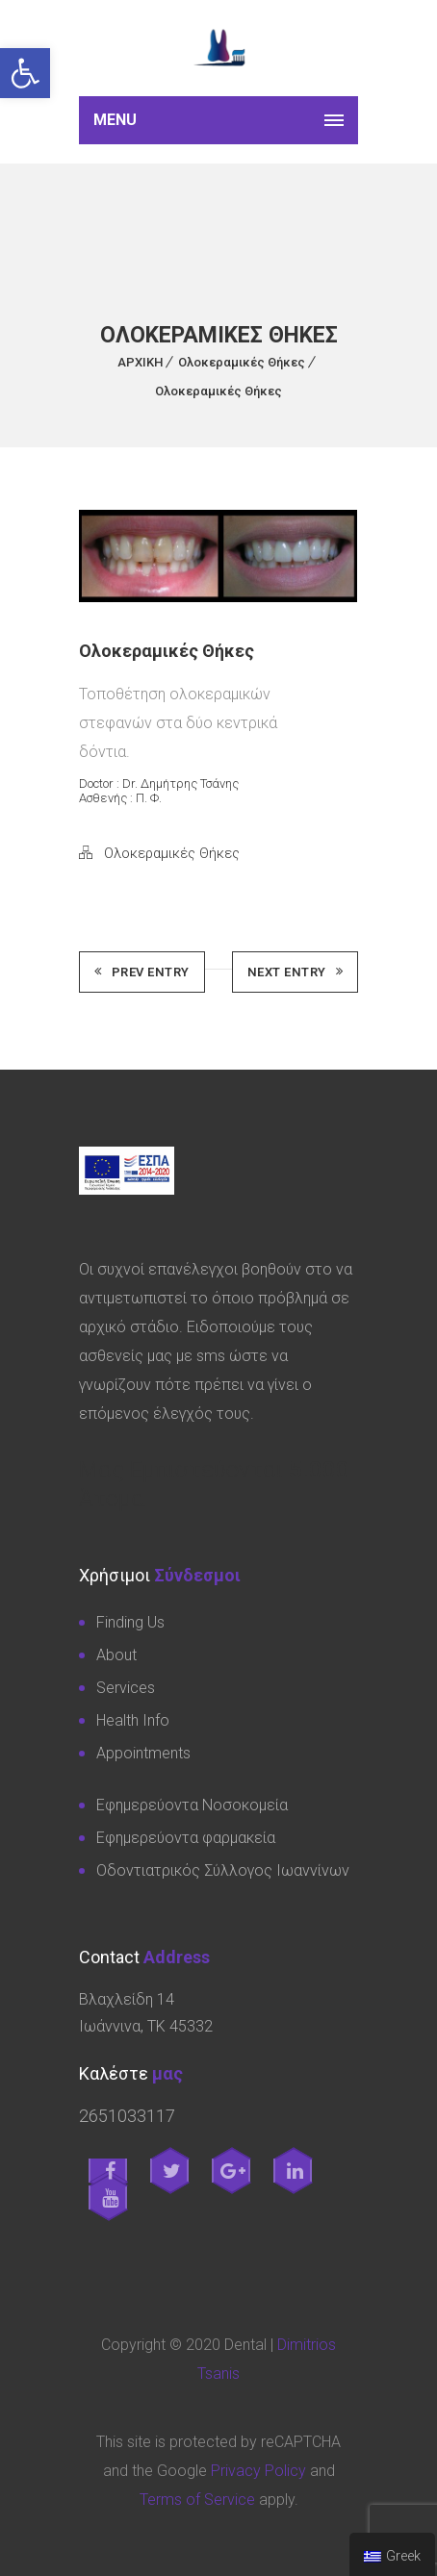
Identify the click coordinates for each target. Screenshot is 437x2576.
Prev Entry (142, 972)
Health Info (132, 1720)
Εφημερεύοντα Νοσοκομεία (192, 1805)
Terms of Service (197, 2499)
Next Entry (295, 972)
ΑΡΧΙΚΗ (140, 362)
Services (125, 1688)
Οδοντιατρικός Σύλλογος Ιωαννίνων (222, 1870)
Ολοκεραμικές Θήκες (241, 362)
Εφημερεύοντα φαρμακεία (185, 1838)
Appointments (143, 1753)
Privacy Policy (258, 2471)
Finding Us (130, 1622)
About (116, 1655)
